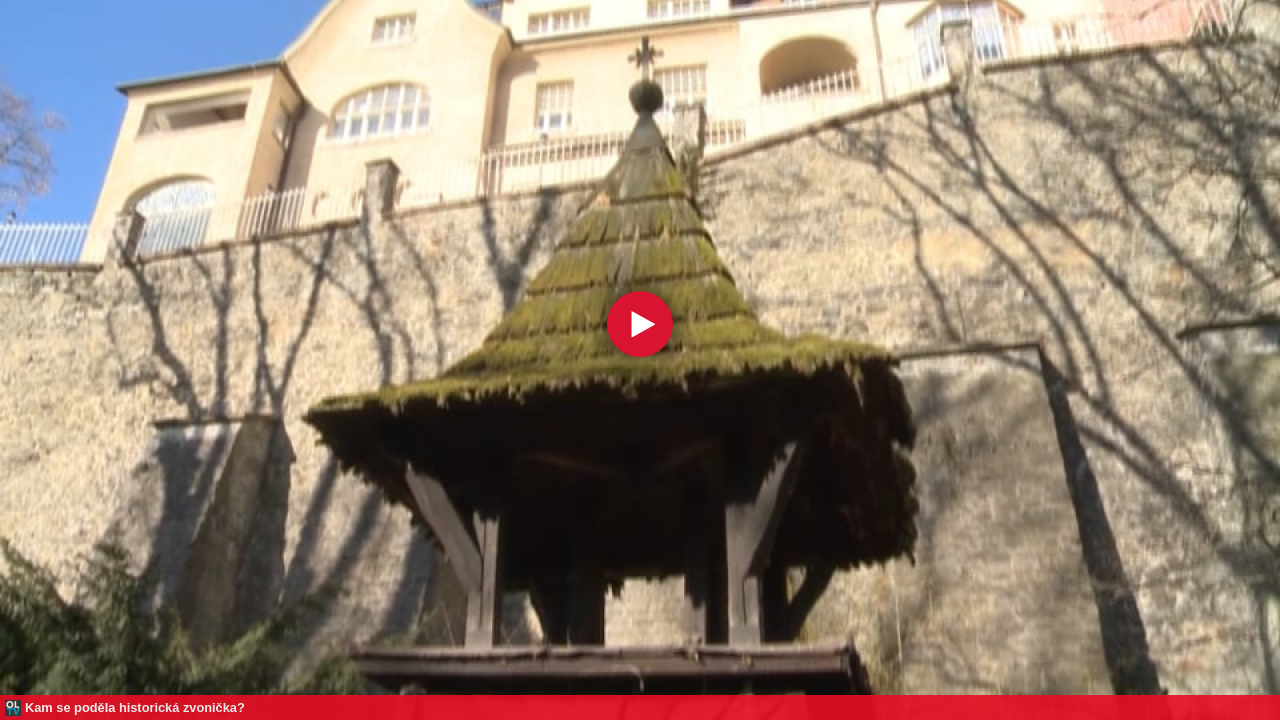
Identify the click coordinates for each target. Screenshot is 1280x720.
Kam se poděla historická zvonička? (135, 707)
